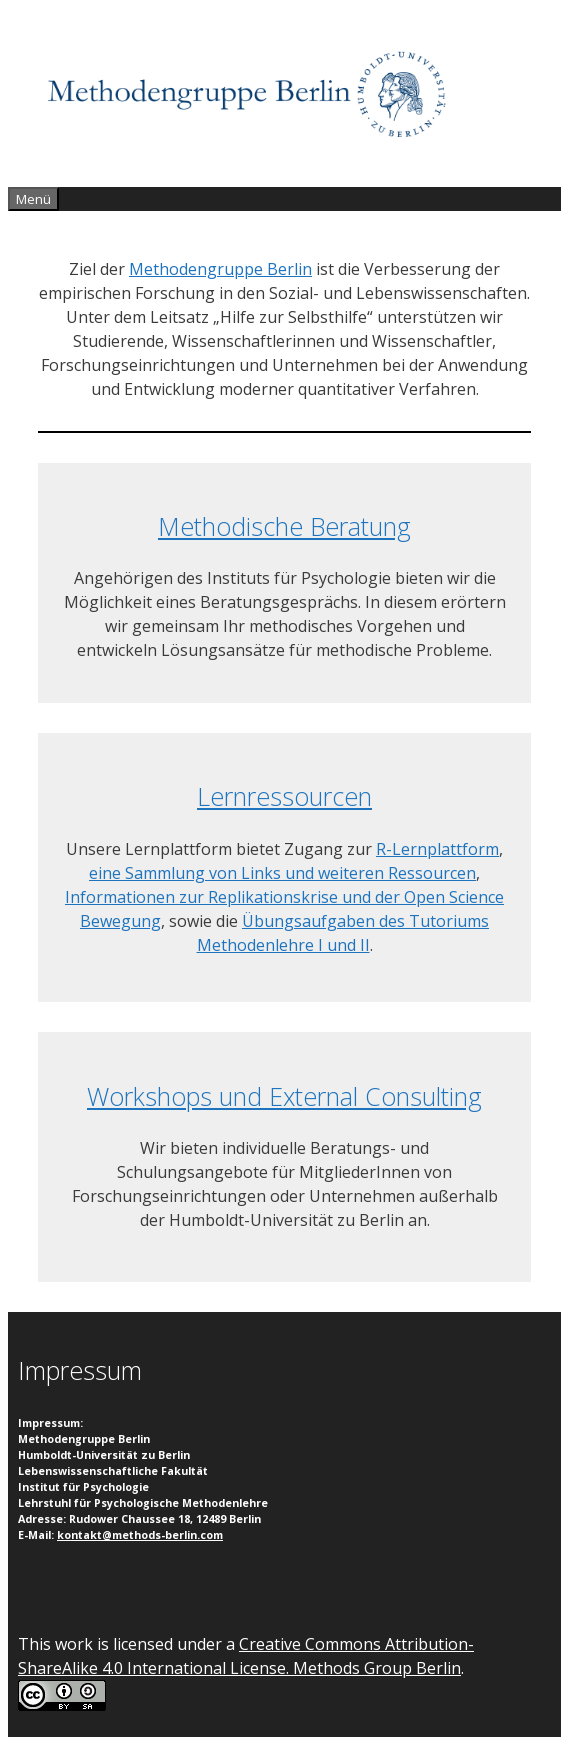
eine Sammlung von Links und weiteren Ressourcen (282, 873)
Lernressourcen (284, 796)
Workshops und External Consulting (284, 1096)
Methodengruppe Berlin (220, 269)
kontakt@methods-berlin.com (140, 1535)
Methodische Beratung (284, 526)
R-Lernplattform (437, 849)
